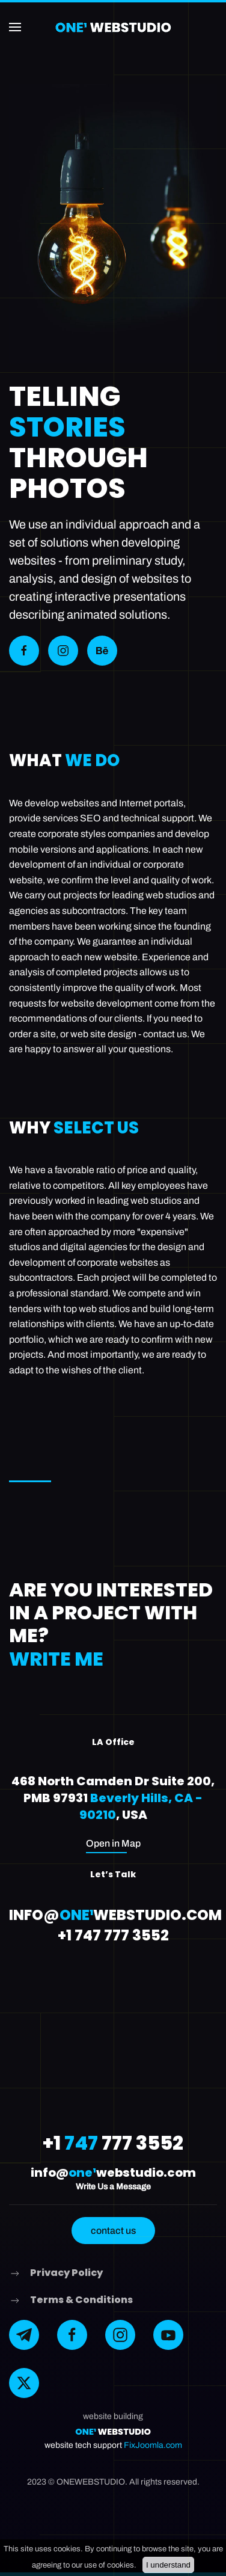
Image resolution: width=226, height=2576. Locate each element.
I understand (168, 2564)
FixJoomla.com (153, 2445)
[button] (15, 27)
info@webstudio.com (115, 1915)
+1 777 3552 (113, 2142)
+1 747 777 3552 (113, 1935)
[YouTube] (168, 2335)
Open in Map (113, 1843)
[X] (24, 2383)
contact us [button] (113, 2230)
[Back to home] (113, 27)
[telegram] (24, 2335)
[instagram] (120, 2335)
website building (113, 2416)
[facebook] (72, 2335)
